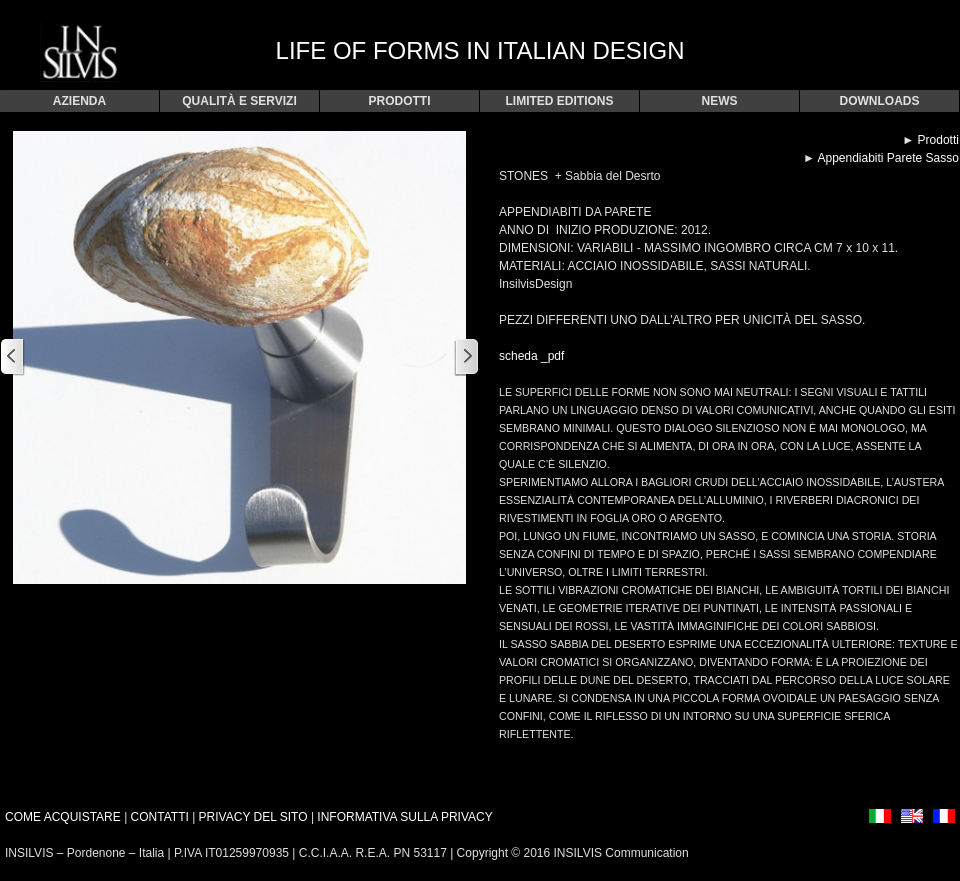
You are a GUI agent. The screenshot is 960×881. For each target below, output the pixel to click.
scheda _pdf (531, 356)
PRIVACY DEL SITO (255, 817)
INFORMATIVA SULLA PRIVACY (404, 817)
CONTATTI (160, 817)
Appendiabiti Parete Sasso (887, 158)
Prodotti (938, 140)
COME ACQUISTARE (63, 817)
